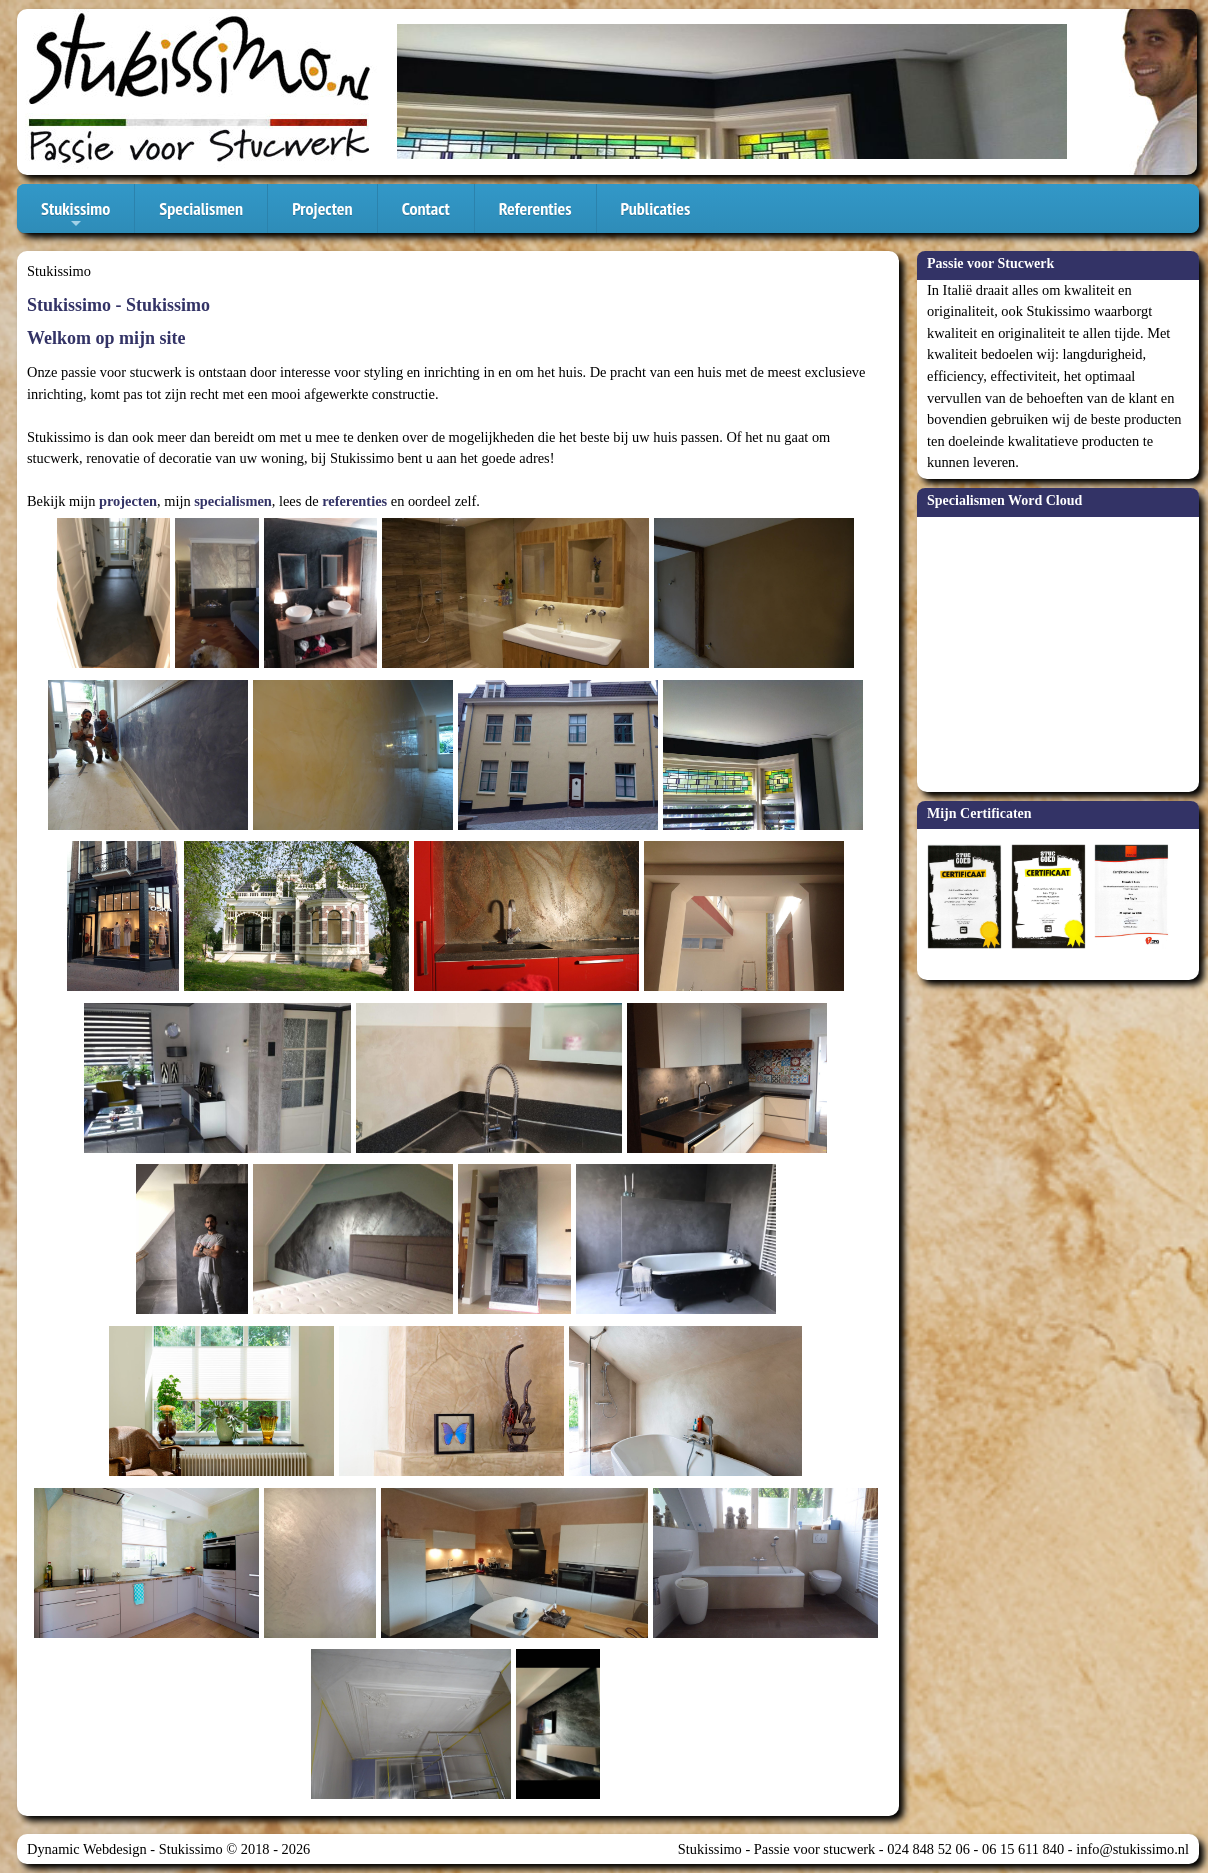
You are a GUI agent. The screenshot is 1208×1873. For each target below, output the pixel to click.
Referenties (535, 208)
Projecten (322, 208)
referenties (354, 501)
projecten (128, 501)
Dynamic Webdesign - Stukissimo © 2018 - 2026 (168, 1849)
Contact (426, 208)
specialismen (233, 501)
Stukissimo (75, 215)
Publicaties (656, 208)
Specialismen (201, 208)
